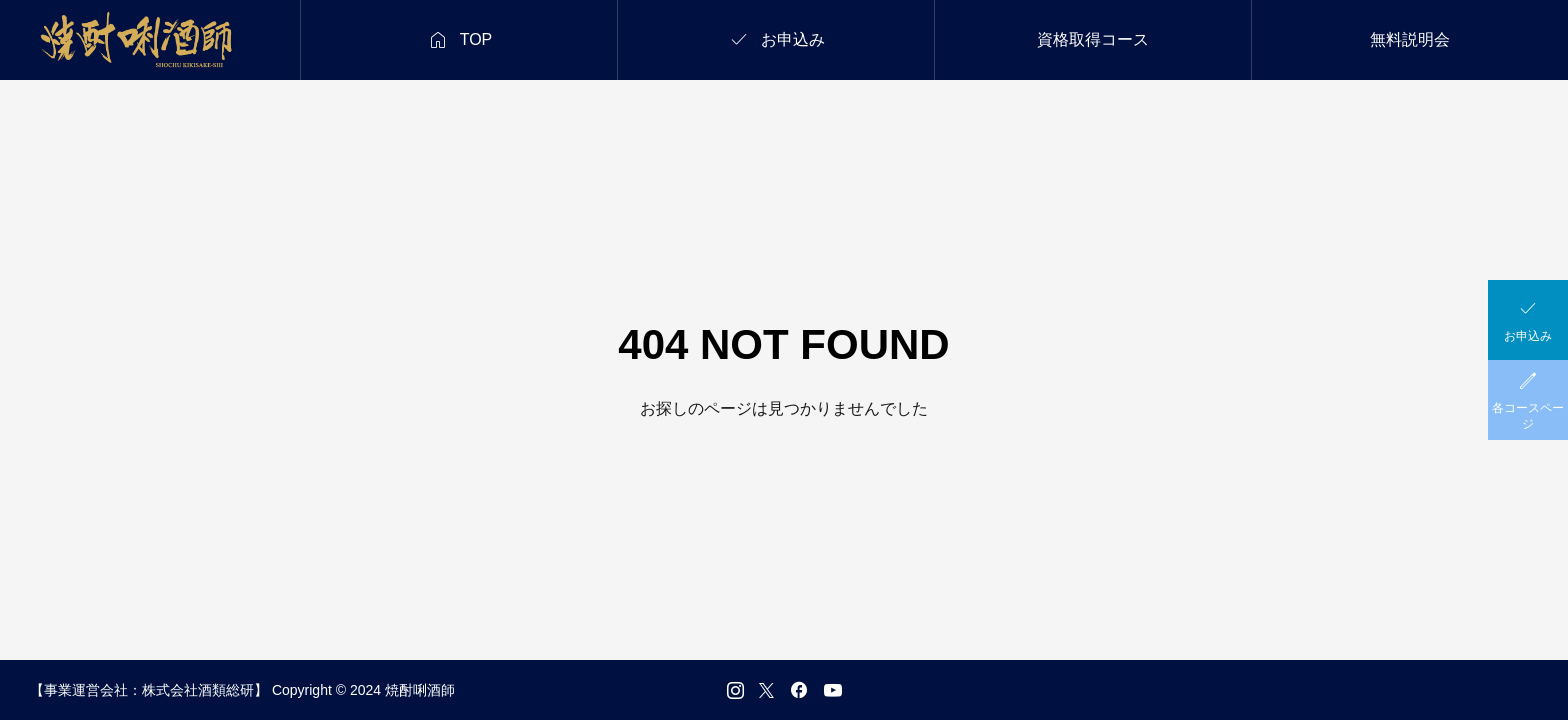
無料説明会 (1410, 39)
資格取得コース (1093, 39)
